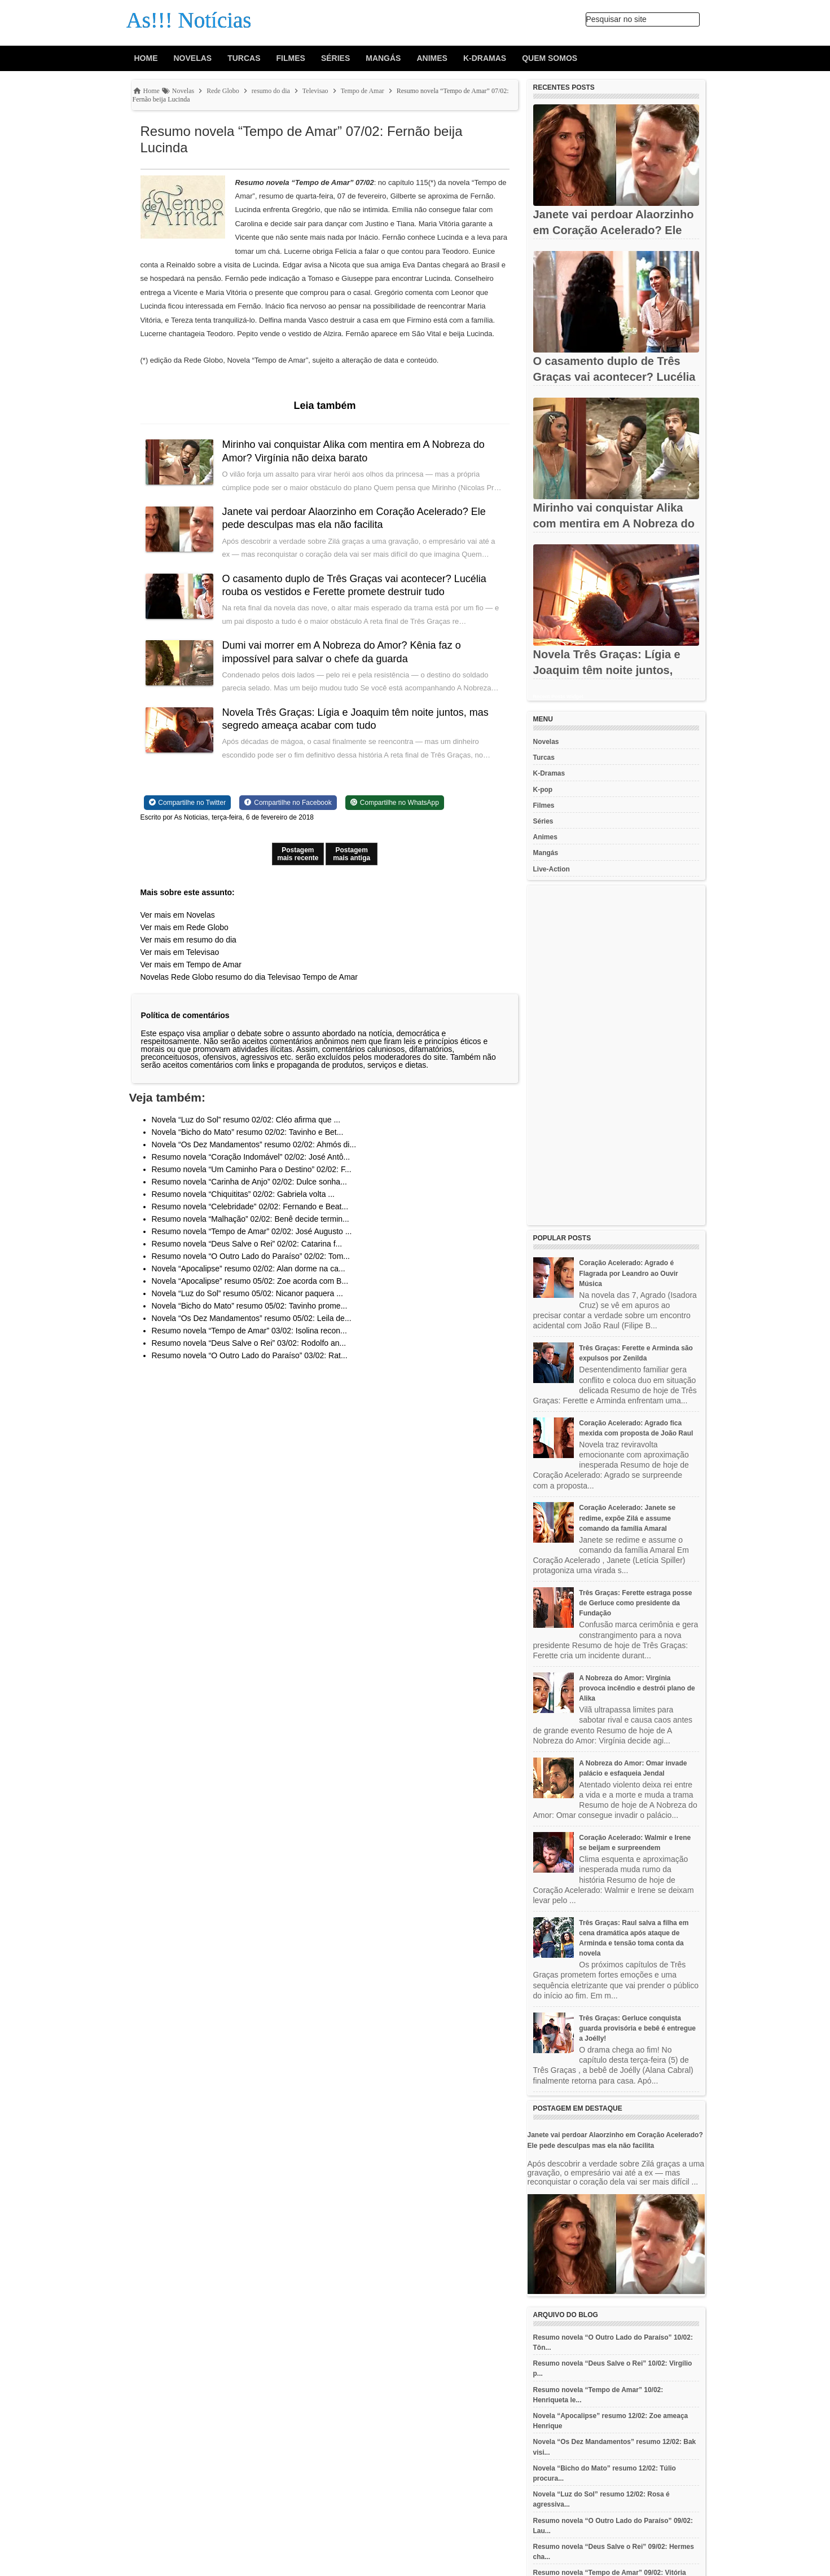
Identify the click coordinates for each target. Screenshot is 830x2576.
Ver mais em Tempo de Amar (190, 964)
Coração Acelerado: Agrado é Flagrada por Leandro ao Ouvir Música (628, 1273)
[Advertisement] (616, 1055)
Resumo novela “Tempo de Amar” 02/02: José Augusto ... (252, 1231)
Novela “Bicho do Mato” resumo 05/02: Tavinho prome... (250, 1305)
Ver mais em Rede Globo (184, 927)
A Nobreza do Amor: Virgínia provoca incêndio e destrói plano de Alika (637, 1688)
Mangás (383, 58)
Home (146, 58)
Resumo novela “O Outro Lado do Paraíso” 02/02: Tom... (251, 1256)
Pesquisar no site (616, 19)
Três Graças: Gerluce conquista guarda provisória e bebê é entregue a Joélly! (637, 2028)
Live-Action (551, 869)
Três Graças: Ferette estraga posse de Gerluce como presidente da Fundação (635, 1603)
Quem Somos (549, 58)
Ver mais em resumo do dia (188, 939)
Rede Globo (192, 976)
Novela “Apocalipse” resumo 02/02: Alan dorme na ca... (248, 1268)
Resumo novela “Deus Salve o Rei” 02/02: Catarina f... (247, 1243)
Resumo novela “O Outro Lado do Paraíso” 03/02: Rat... (250, 1355)
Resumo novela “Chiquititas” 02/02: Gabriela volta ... (243, 1194)
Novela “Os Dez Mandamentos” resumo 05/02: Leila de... (252, 1318)
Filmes (290, 58)
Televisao (283, 976)
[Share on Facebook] (287, 802)
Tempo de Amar (330, 976)
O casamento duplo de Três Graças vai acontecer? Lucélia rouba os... (614, 377)
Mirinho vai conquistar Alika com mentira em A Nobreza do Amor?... (614, 523)
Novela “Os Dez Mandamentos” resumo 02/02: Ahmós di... (254, 1144)
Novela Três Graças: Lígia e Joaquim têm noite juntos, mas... (606, 670)
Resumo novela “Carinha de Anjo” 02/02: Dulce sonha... (249, 1181)
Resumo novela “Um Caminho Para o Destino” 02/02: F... (252, 1169)
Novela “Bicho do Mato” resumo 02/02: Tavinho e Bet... (248, 1132)
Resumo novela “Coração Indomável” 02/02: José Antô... (251, 1156)
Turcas (243, 58)
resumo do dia (241, 976)
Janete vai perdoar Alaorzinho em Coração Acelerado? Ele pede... (613, 230)
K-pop (543, 790)
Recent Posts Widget (558, 696)
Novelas (193, 58)
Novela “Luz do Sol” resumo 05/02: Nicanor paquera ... (247, 1293)
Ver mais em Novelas (177, 914)
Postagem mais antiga (351, 854)
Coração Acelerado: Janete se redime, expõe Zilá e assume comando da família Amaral (627, 1518)
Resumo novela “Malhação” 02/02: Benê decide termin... (250, 1218)
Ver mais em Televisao (179, 952)
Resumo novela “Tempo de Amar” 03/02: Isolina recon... (249, 1330)
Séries (335, 58)
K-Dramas (484, 58)
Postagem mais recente (297, 854)
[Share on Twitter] (187, 802)
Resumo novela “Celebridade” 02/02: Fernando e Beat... (250, 1206)
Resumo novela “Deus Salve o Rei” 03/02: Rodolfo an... (249, 1343)
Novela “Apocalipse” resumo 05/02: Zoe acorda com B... (250, 1280)
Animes (431, 58)
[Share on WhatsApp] (394, 802)
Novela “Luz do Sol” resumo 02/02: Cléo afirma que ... (246, 1119)
